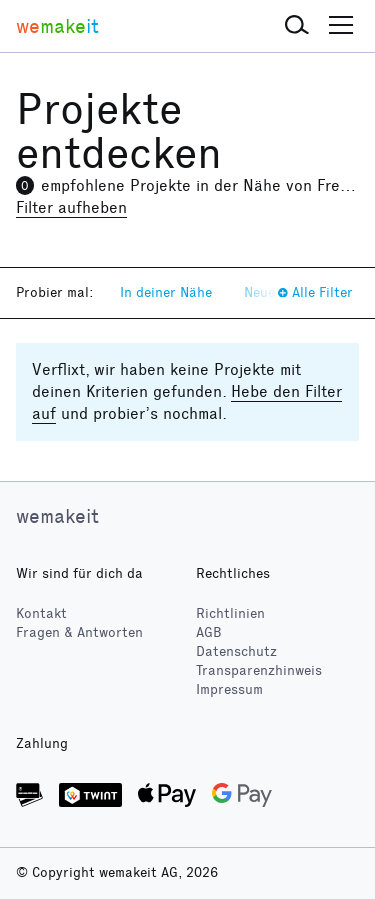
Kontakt (41, 613)
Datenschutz (236, 651)
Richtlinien (230, 613)
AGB (209, 632)
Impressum (229, 689)
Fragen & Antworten (79, 632)
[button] (297, 26)
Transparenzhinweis (259, 670)
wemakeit (57, 516)
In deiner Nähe (166, 292)
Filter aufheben (71, 207)
